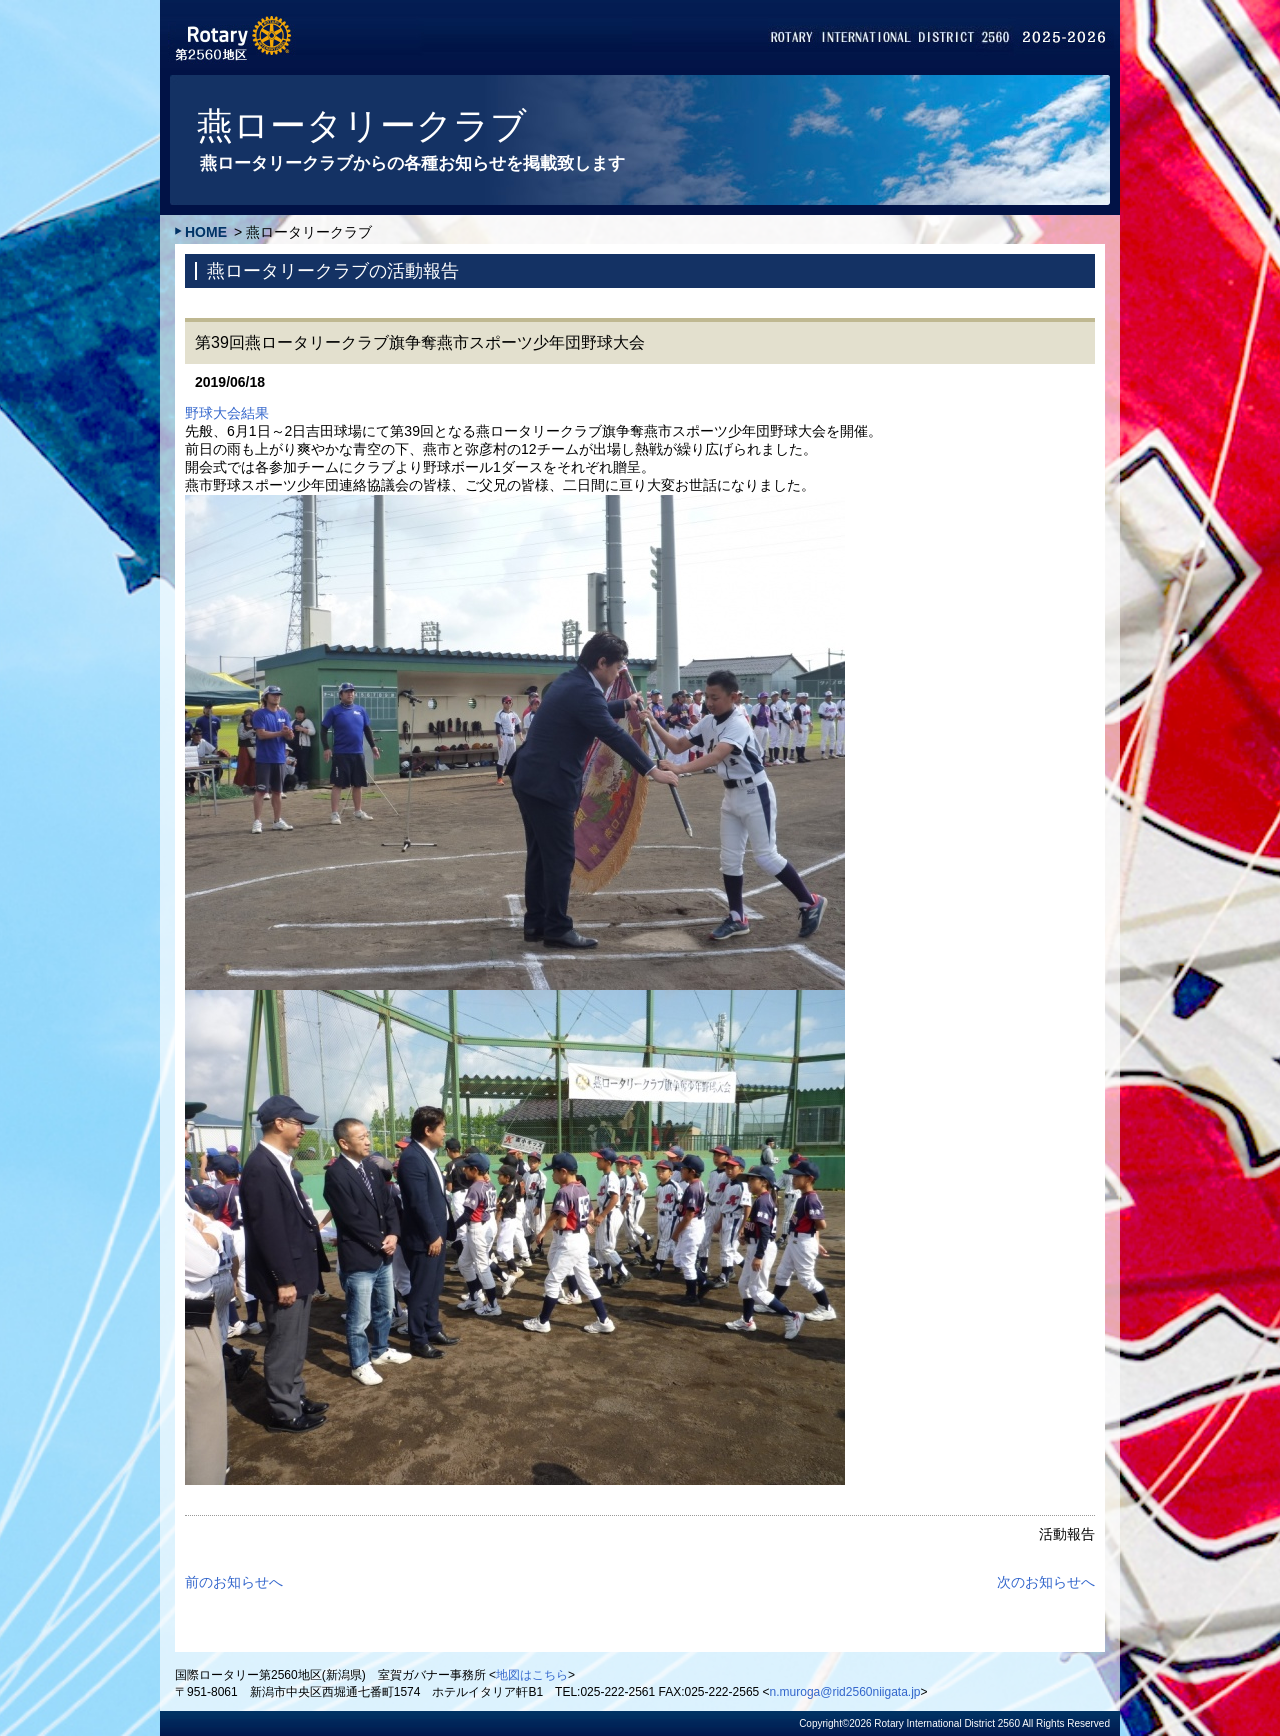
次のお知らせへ (1046, 1582)
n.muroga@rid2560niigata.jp (845, 1692)
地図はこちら (532, 1675)
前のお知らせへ (234, 1582)
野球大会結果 (227, 413)
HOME (206, 232)
